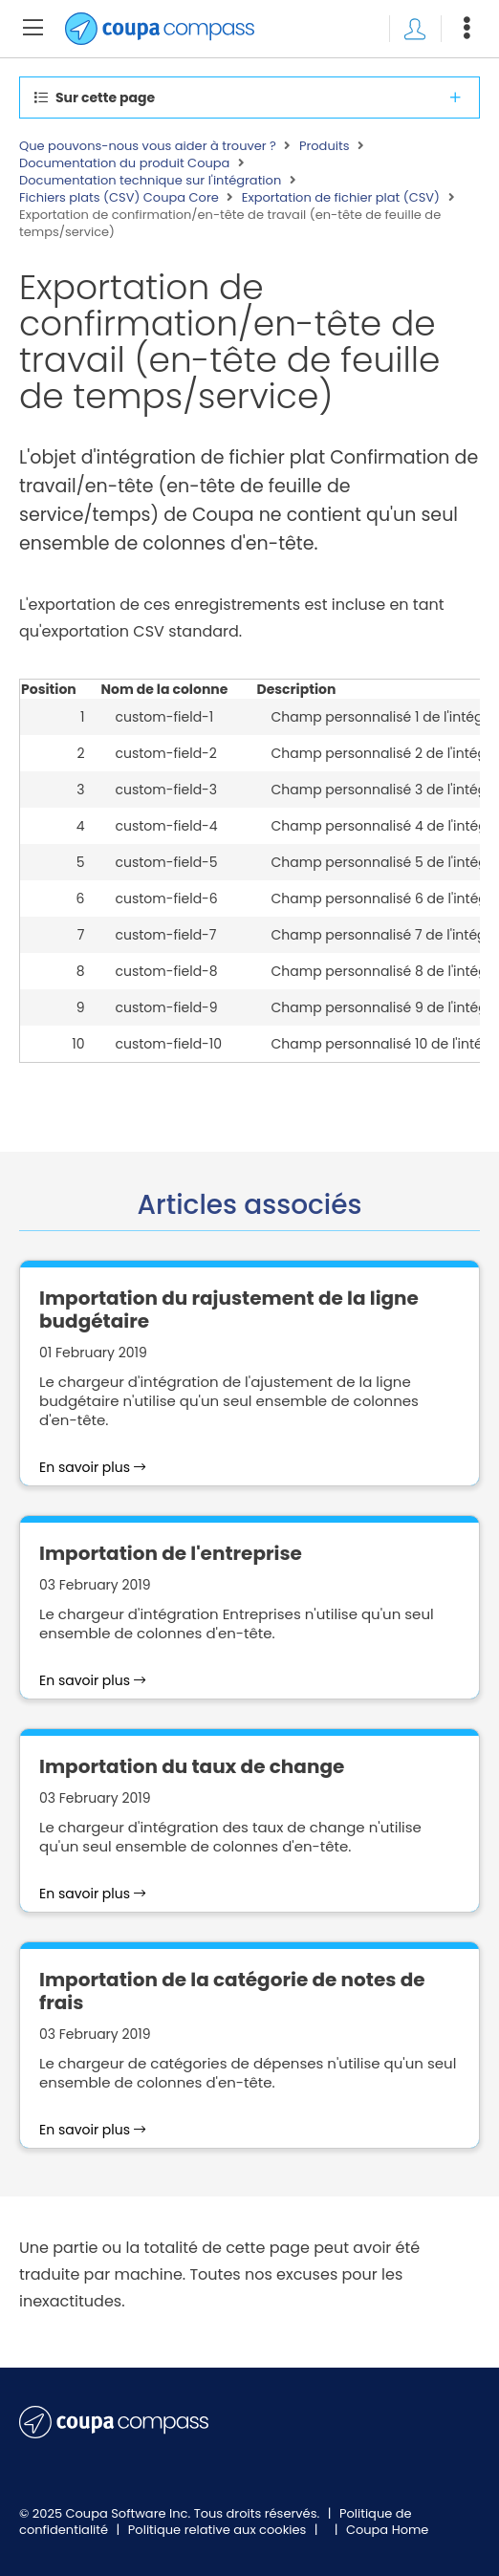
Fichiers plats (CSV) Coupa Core (119, 197)
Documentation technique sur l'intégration (150, 180)
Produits (324, 146)
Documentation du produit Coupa (124, 163)
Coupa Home (387, 2530)
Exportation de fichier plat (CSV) (341, 197)
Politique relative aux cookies (219, 2530)
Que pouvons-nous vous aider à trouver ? (147, 146)
